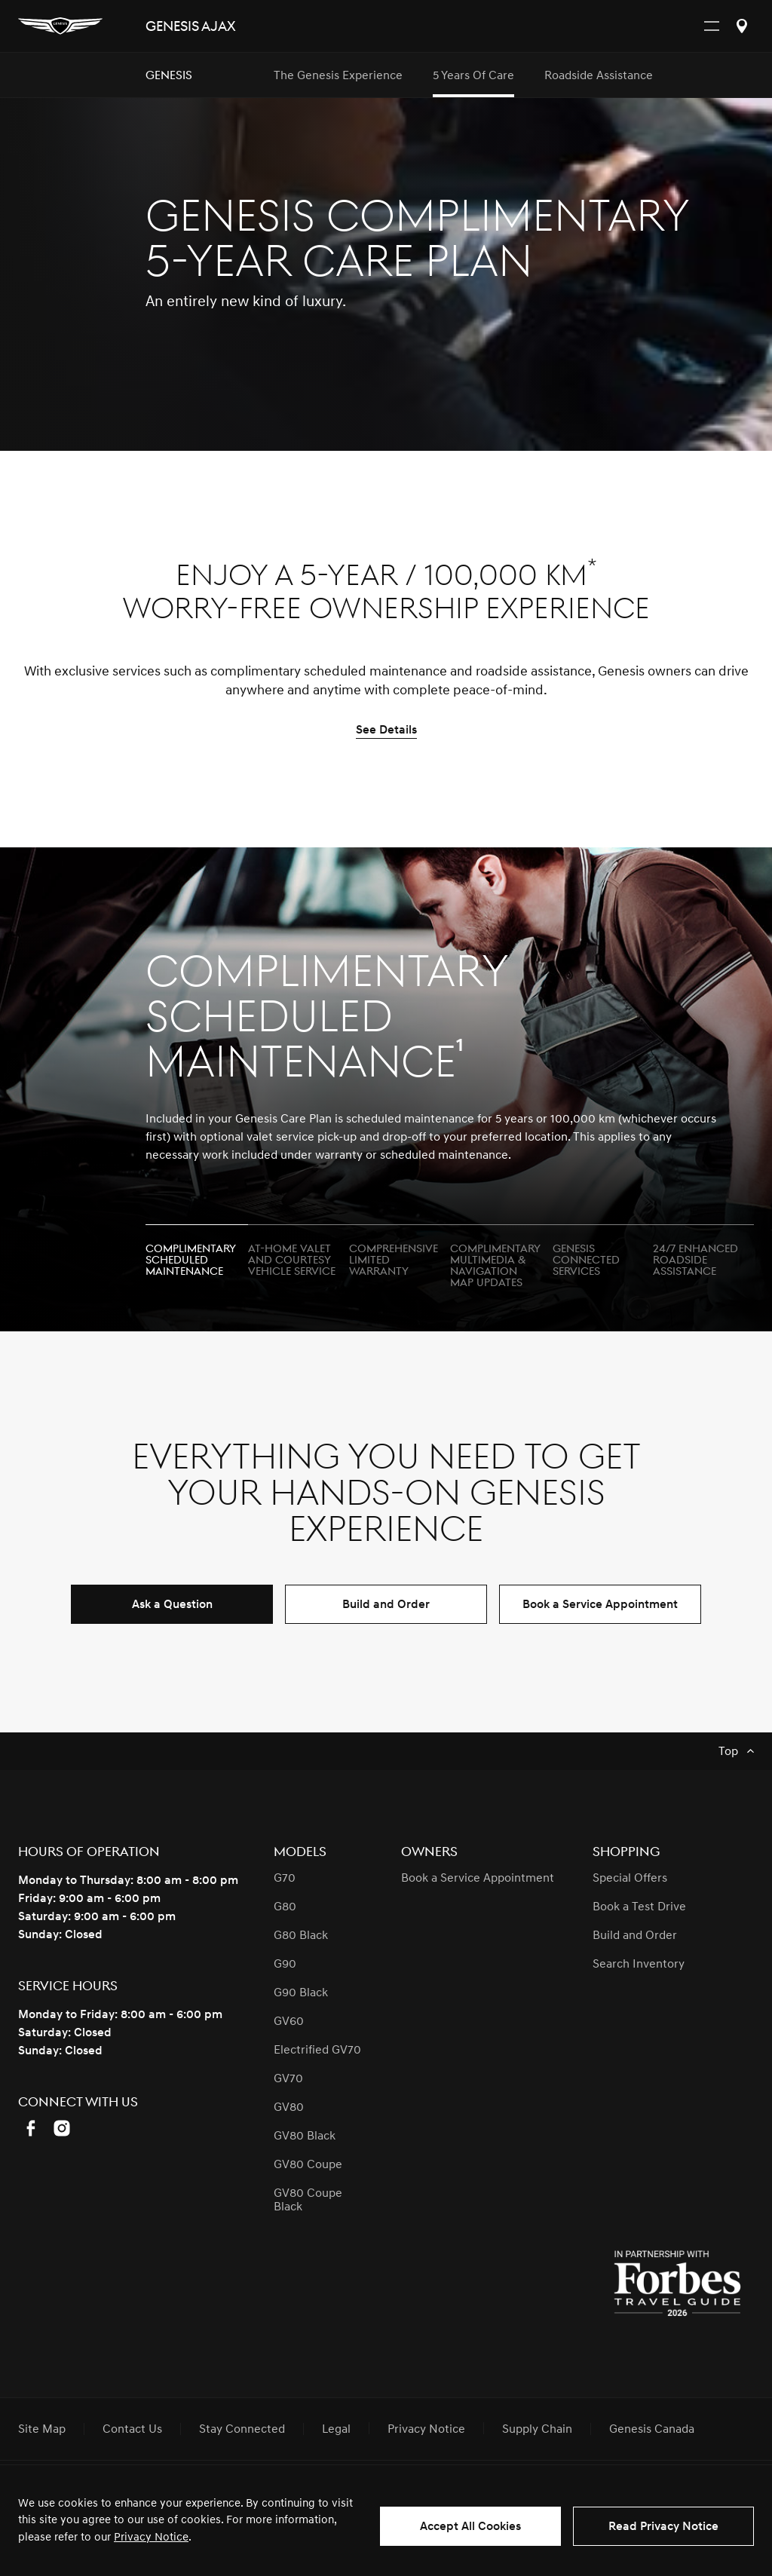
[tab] (197, 1254)
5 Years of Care (473, 75)
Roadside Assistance (598, 75)
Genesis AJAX (190, 27)
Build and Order (386, 1604)
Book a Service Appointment (600, 1604)
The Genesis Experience (338, 75)
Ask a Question (172, 1604)
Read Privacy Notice (663, 2526)
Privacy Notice (151, 2537)
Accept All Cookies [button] (470, 2526)
